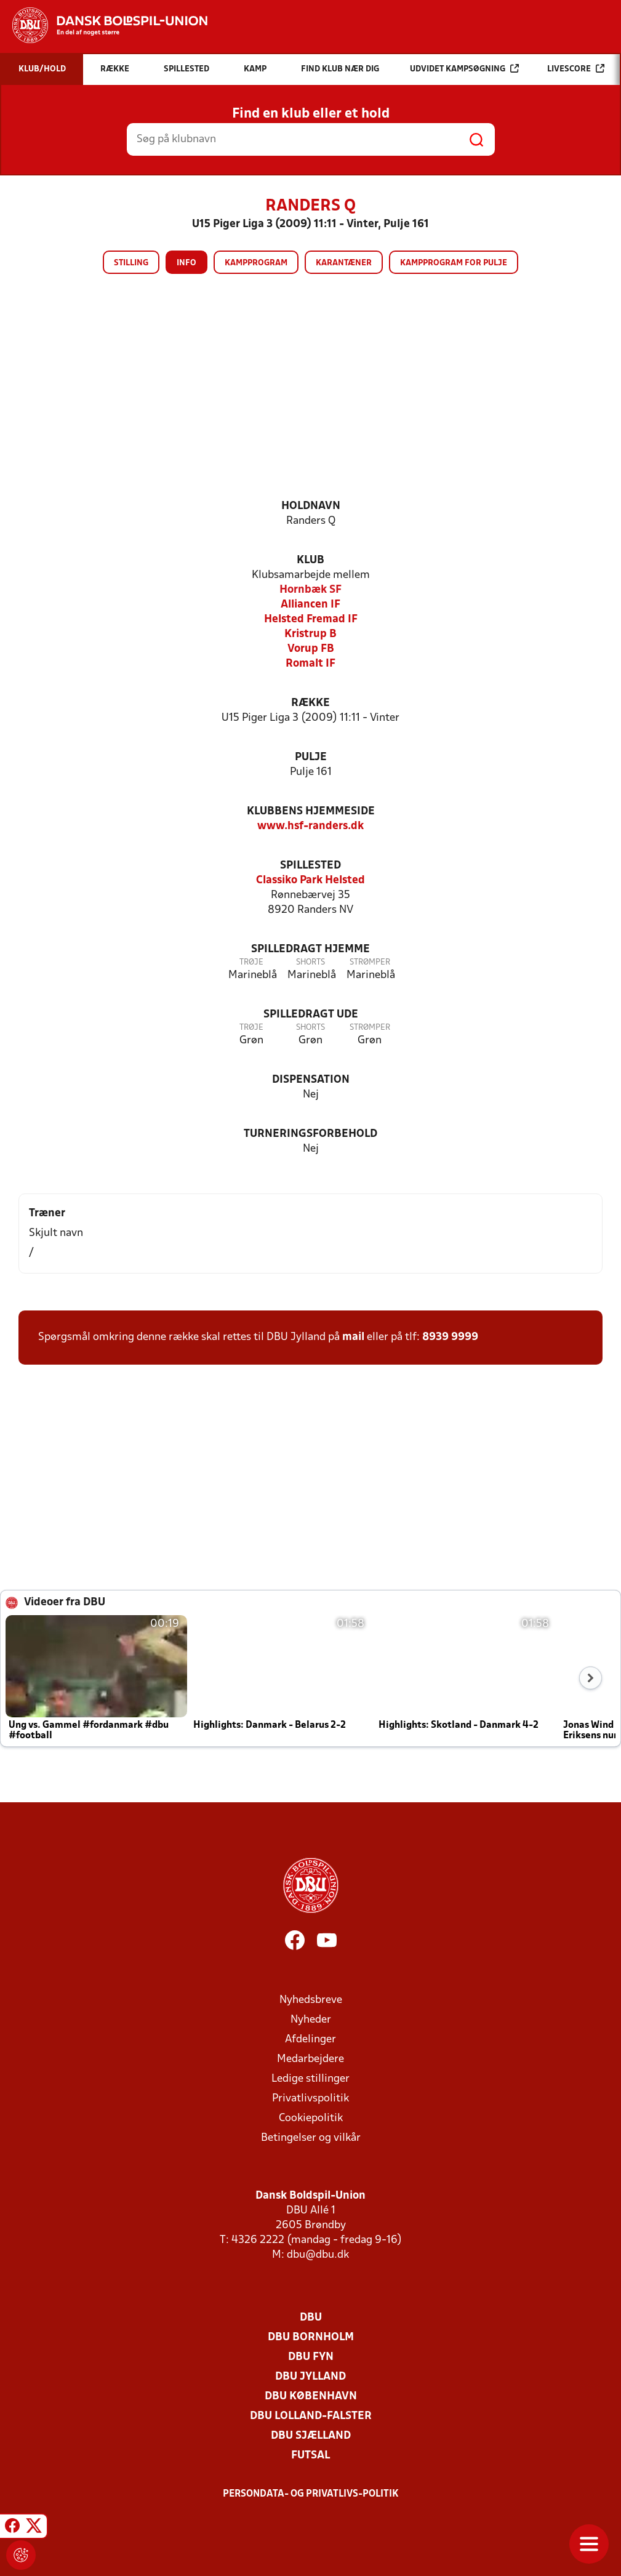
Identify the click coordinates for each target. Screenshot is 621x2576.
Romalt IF (310, 664)
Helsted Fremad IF (311, 619)
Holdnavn (310, 506)
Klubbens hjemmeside (311, 811)
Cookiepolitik (311, 2118)
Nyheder (310, 2020)
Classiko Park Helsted (310, 880)
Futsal (310, 2455)
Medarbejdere (310, 2059)
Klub (310, 560)
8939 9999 (450, 1337)
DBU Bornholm (311, 2337)
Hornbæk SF (310, 590)
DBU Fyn (311, 2357)
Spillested (310, 866)
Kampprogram (256, 263)
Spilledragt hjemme (310, 949)
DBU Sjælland (311, 2436)
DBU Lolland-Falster (311, 2416)
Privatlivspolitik (310, 2098)
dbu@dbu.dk (318, 2255)
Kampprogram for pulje (453, 263)
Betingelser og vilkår (311, 2138)
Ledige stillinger (310, 2079)
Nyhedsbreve (310, 2000)
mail (353, 1337)
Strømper (370, 962)
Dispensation (311, 1080)
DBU (311, 2318)
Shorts (310, 962)
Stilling (131, 263)
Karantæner (344, 263)
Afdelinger (310, 2039)
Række (310, 703)
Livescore (575, 68)
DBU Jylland (310, 2377)
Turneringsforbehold (310, 1134)
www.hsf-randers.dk (310, 826)
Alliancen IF (310, 605)
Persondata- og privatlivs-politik (311, 2494)
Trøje (251, 962)
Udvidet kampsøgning (464, 68)
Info (186, 263)
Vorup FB (310, 649)
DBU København (311, 2396)
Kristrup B (310, 634)
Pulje (311, 757)
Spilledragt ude (310, 1014)
